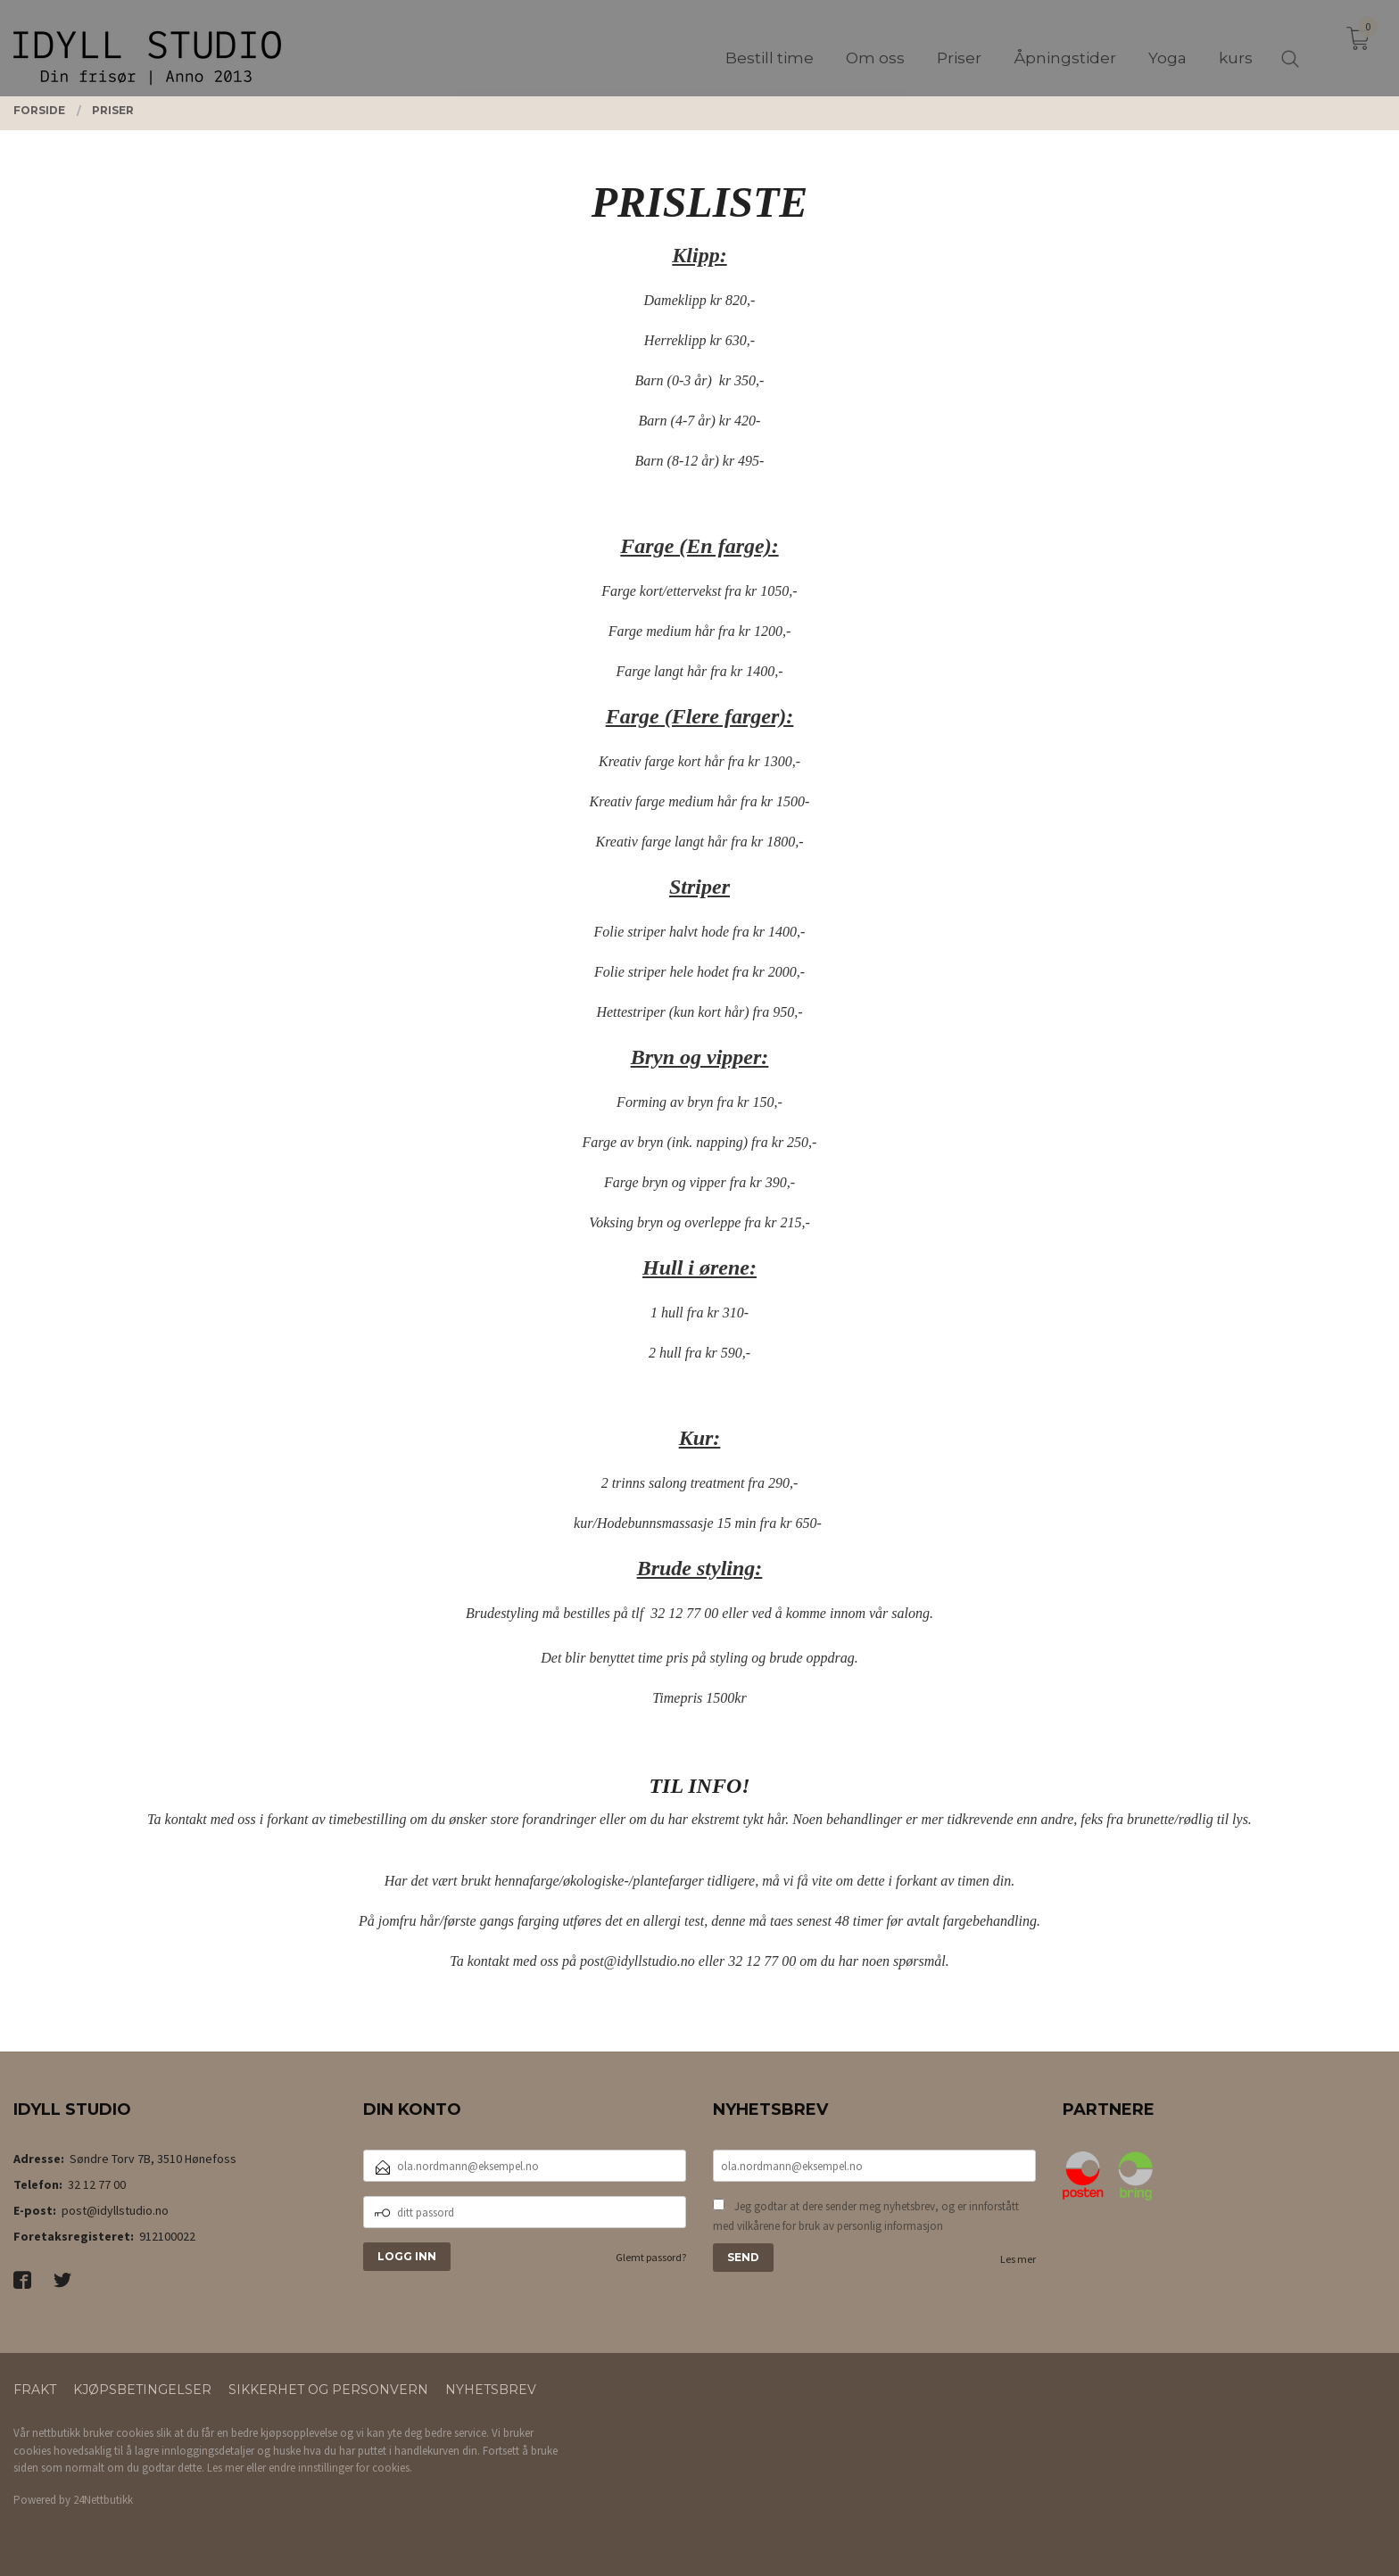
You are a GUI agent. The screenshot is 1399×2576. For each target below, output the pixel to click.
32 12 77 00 (97, 2184)
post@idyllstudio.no (115, 2210)
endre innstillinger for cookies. (340, 2467)
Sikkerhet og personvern (328, 2390)
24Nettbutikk (103, 2499)
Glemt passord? (651, 2257)
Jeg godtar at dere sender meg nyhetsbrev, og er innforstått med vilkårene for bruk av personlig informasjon (866, 2216)
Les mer (1018, 2259)
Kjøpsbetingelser (142, 2390)
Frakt (34, 2390)
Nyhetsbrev (490, 2390)
